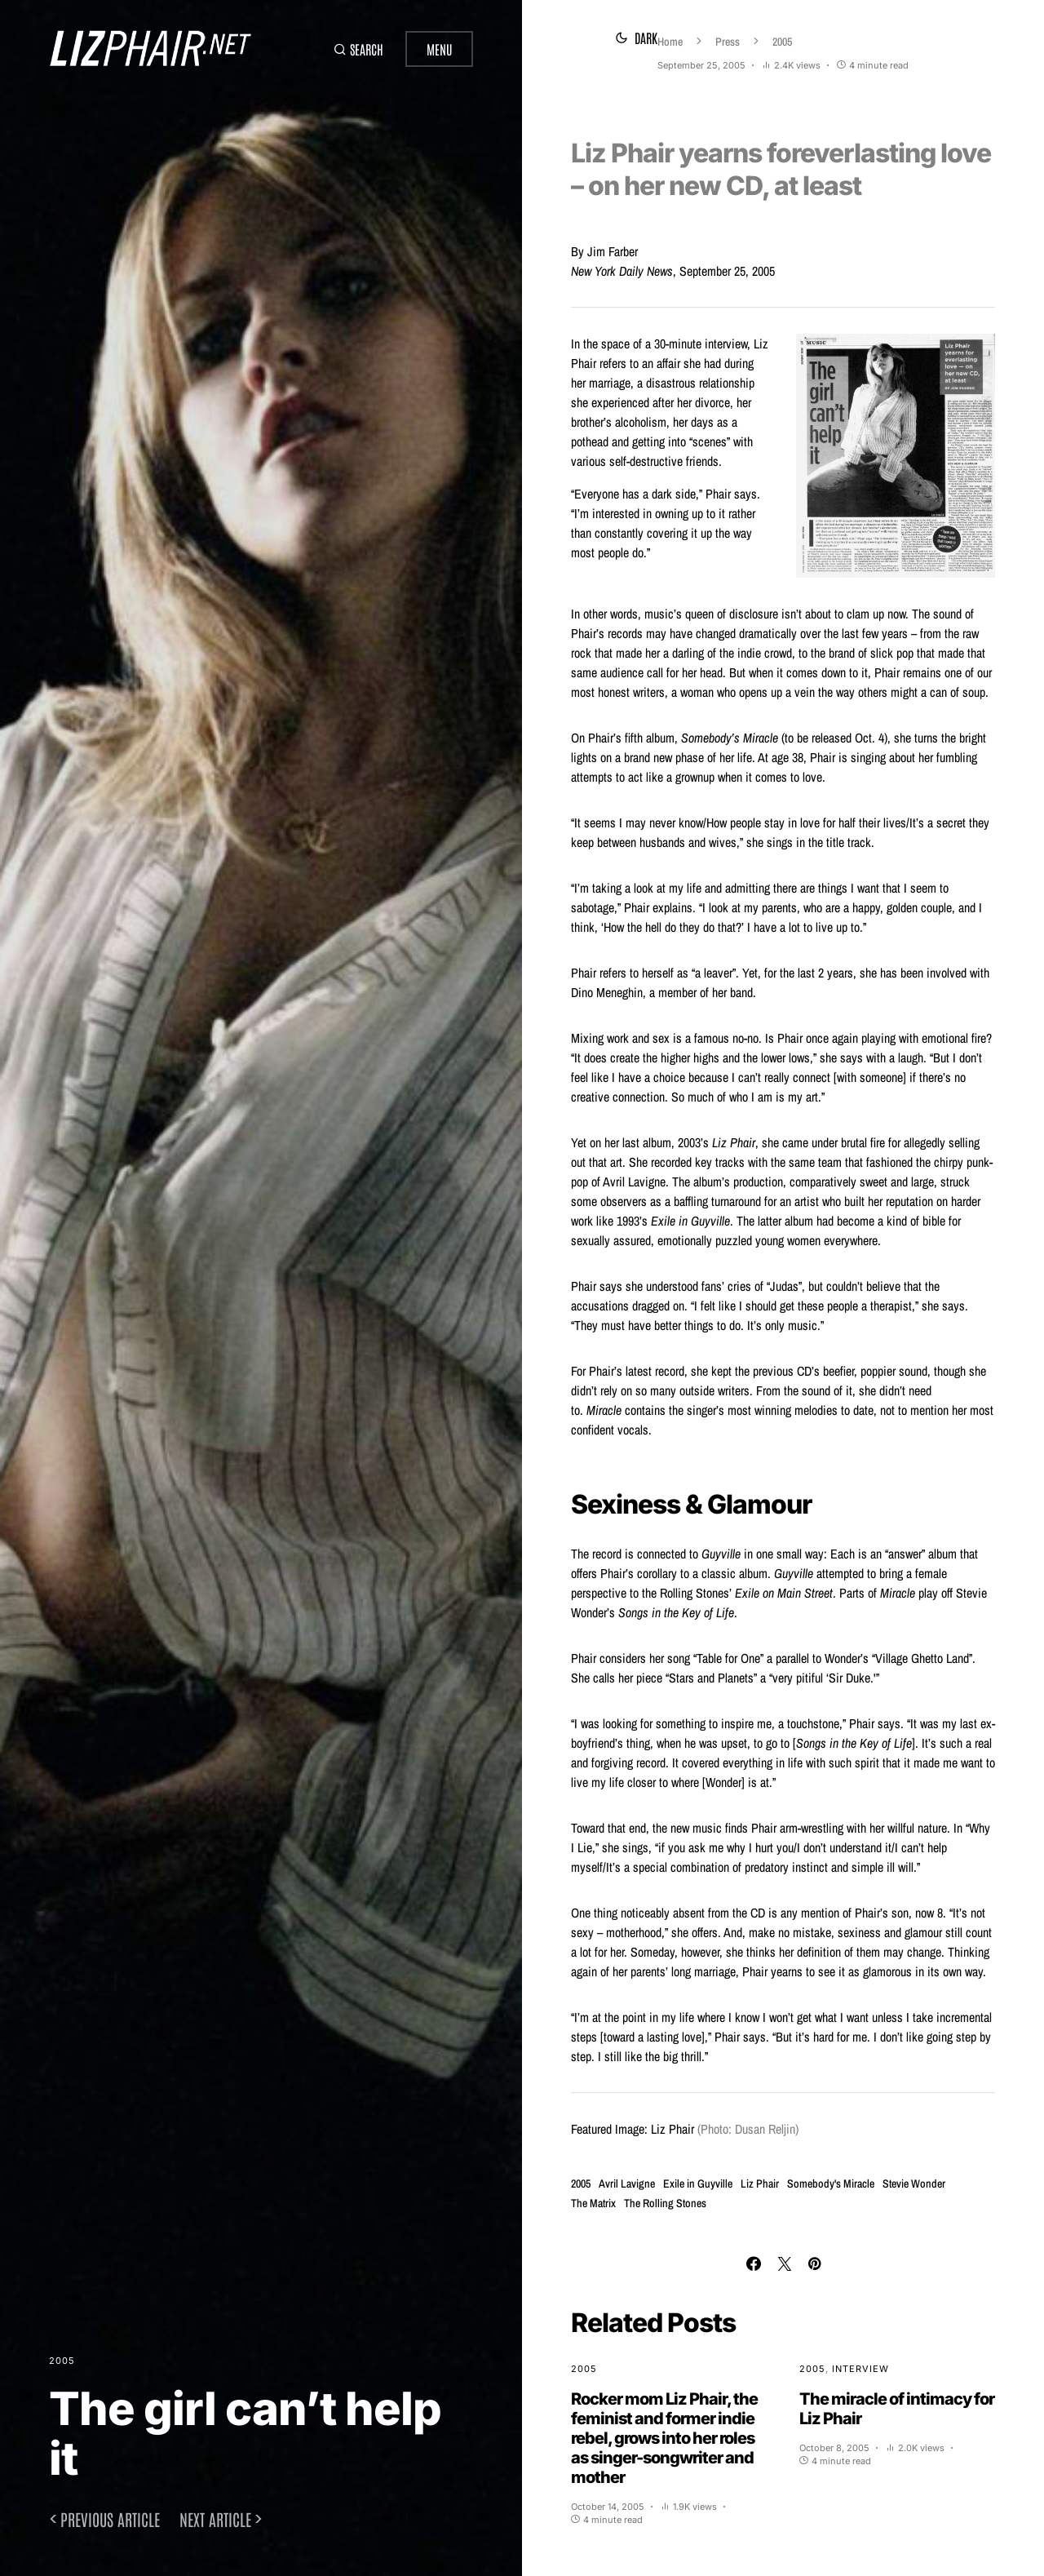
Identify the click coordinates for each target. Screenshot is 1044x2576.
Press (641, 41)
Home (583, 41)
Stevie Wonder (914, 2183)
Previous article (110, 2519)
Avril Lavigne (627, 2183)
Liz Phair (760, 2183)
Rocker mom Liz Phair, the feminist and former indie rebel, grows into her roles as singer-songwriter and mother (664, 2438)
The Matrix (593, 2203)
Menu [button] (439, 49)
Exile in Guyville (697, 2183)
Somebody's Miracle (830, 2183)
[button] (354, 49)
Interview (860, 2368)
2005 (62, 2360)
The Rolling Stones (665, 2203)
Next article (215, 2519)
